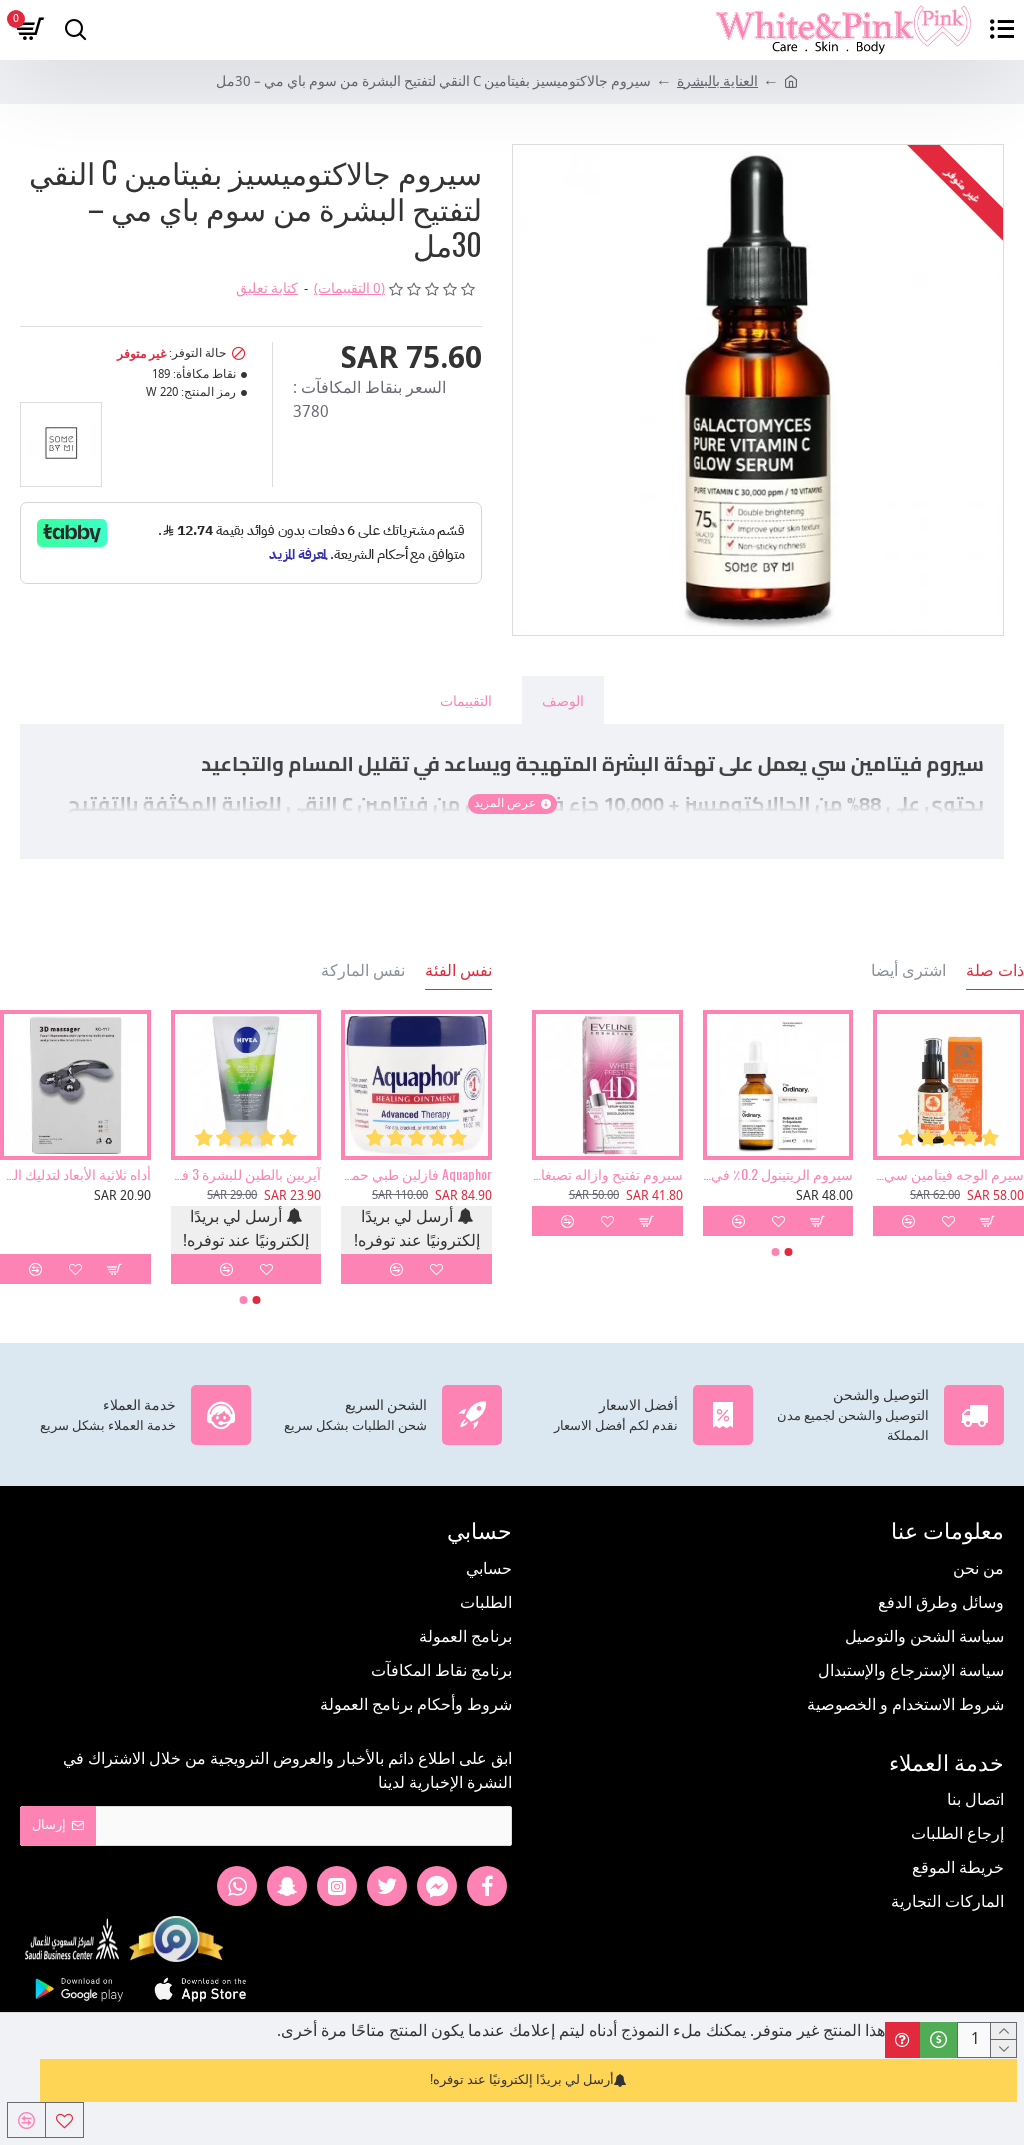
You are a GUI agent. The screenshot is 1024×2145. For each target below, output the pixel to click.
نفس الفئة (458, 970)
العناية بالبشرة (717, 82)
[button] (789, 1252)
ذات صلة (995, 970)
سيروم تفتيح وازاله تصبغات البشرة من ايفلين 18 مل (607, 1174)
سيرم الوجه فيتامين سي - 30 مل (948, 1174)
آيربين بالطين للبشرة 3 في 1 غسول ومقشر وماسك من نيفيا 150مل (246, 1174)
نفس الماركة (363, 970)
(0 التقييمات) (349, 289)
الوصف (563, 699)
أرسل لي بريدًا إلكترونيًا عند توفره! (528, 2080)
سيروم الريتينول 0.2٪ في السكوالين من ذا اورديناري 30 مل (778, 1174)
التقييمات (466, 699)
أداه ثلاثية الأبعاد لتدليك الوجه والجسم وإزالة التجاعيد (75, 1174)
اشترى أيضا (908, 970)
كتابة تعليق (267, 289)
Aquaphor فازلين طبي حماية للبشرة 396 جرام (416, 1174)
